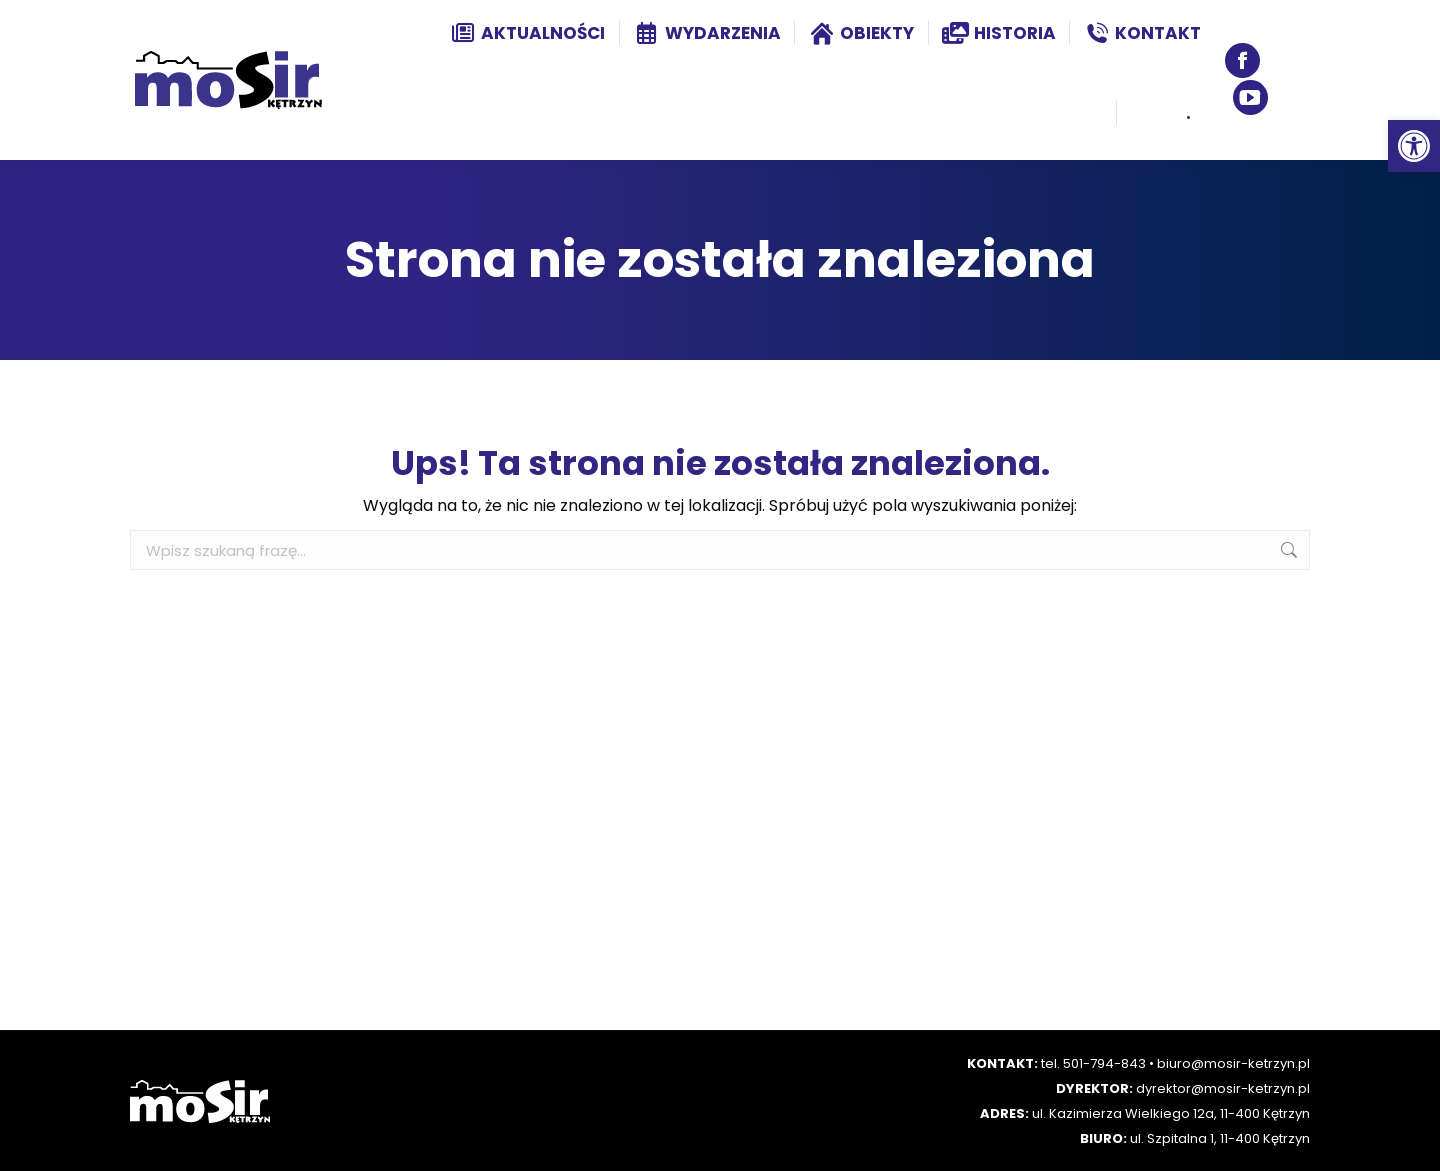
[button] (1414, 146)
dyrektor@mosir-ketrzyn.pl (1223, 1088)
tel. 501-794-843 (1093, 1063)
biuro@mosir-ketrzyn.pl (1233, 1063)
